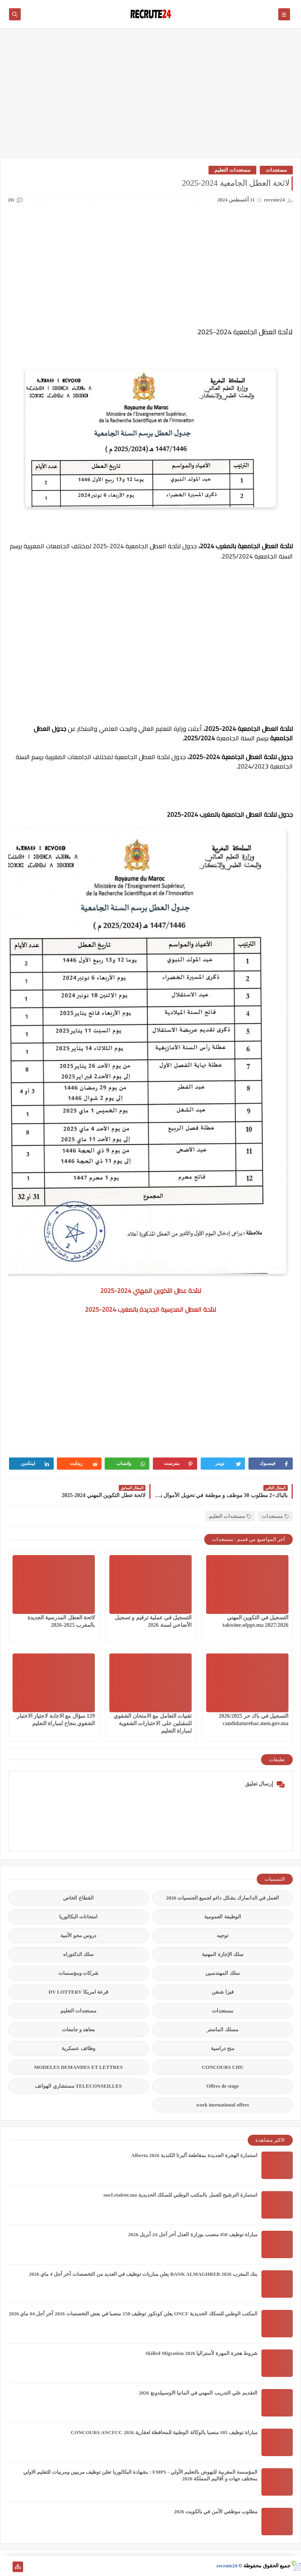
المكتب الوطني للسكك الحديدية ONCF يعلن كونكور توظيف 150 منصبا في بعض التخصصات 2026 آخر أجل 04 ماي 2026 (133, 2314)
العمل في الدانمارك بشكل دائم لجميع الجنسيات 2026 (222, 1898)
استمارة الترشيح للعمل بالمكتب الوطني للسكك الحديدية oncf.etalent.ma (180, 2195)
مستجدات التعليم (232, 170)
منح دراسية (222, 2048)
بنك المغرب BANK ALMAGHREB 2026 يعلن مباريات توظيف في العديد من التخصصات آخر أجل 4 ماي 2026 (143, 2274)
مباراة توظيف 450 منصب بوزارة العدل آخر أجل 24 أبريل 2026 (192, 2234)
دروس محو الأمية (78, 1935)
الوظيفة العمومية (222, 1917)
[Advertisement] (150, 97)
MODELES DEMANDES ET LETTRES (78, 2067)
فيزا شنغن (222, 1992)
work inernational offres (222, 2105)
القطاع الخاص (78, 1898)
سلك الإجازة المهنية (222, 1954)
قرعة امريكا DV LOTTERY (78, 1992)
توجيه (222, 1935)
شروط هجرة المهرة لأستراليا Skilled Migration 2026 (201, 2353)
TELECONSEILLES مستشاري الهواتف (78, 2086)
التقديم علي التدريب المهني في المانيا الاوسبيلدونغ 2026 (198, 2393)
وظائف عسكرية (78, 2048)
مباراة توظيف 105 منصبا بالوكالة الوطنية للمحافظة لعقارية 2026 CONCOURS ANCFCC (164, 2432)
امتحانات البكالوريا (78, 1917)
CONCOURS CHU (223, 2067)
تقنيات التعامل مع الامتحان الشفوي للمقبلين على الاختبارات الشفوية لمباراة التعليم (153, 1723)
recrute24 (226, 2566)
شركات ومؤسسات (78, 1973)
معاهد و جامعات (78, 2029)
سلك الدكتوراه (78, 1954)
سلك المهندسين (222, 1973)
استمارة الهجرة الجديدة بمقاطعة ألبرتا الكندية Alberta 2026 (194, 2155)
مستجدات (276, 170)
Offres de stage (223, 2086)
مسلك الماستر (222, 2029)
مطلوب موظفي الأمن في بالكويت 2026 (215, 2511)
